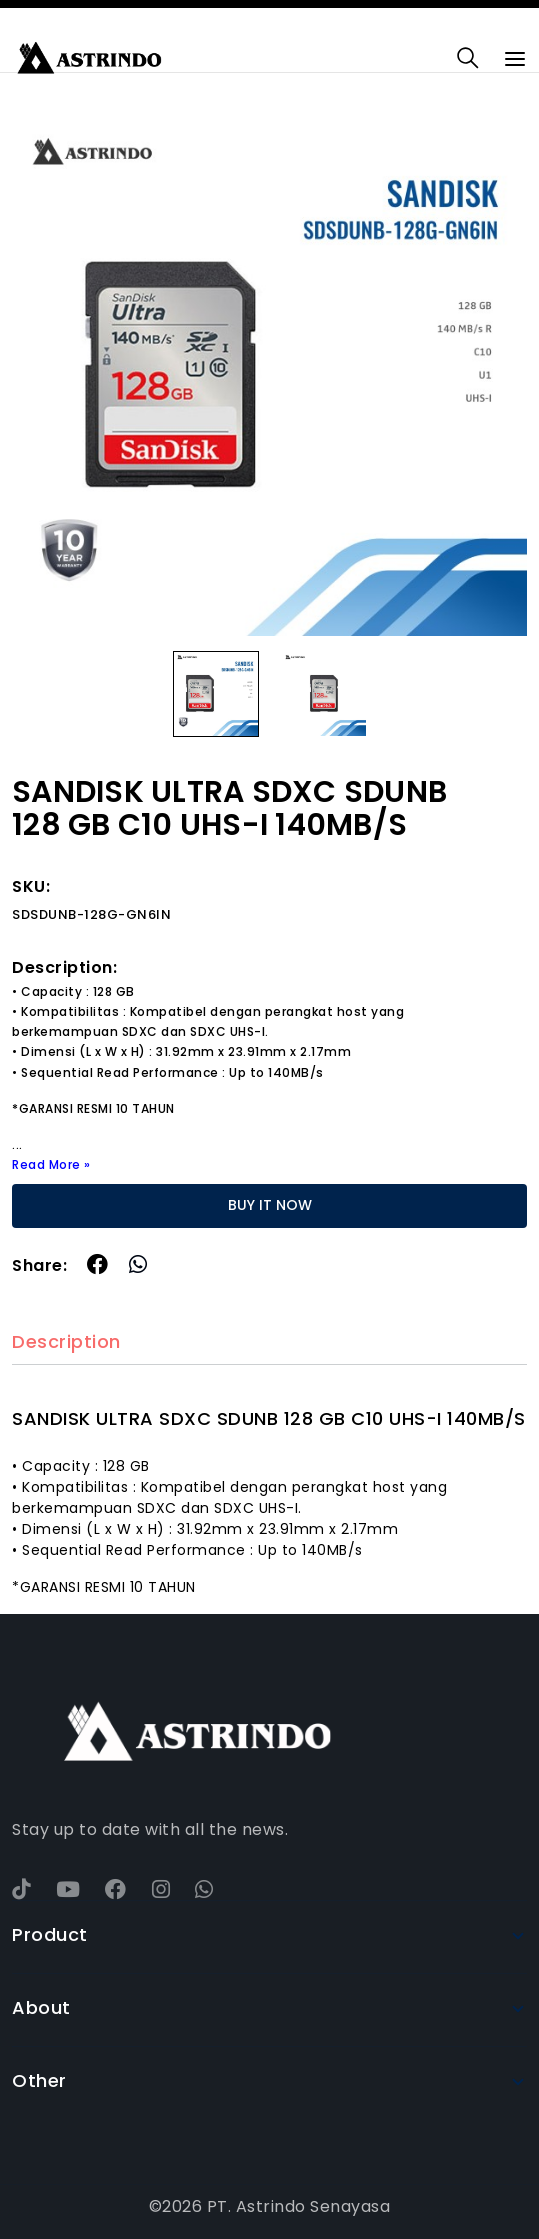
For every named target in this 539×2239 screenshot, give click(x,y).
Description (66, 1342)
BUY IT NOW (270, 1205)
